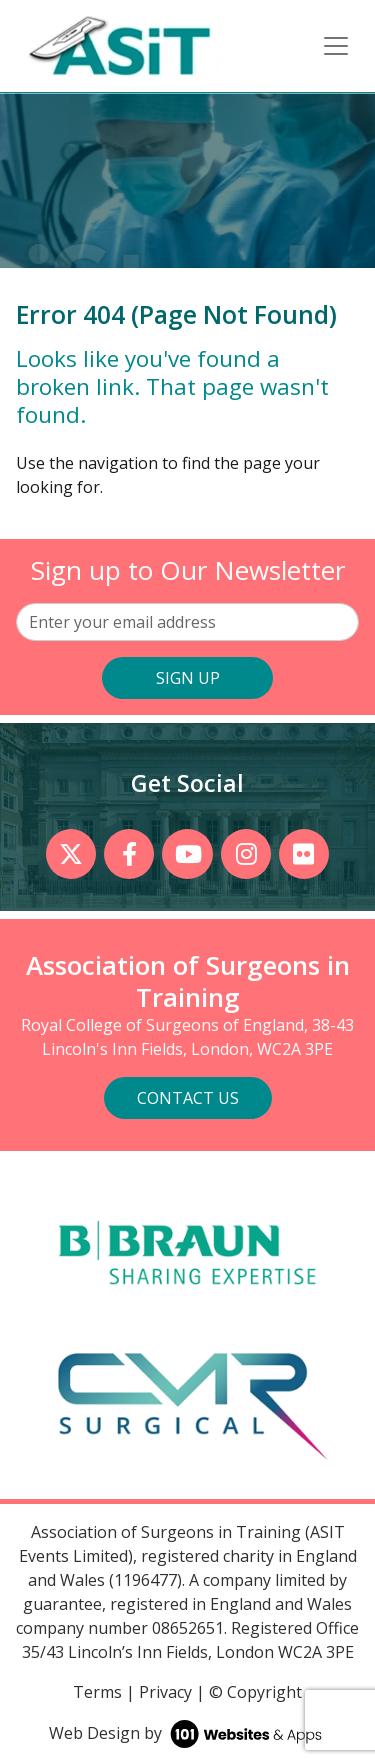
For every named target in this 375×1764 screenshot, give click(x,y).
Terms (97, 1692)
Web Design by (187, 1733)
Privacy (165, 1692)
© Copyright (255, 1692)
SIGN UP (188, 678)
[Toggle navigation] (336, 46)
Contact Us (188, 1098)
